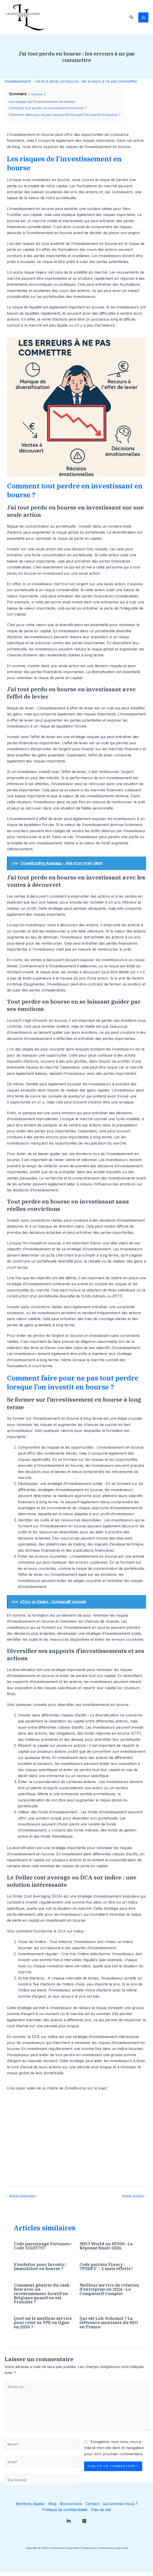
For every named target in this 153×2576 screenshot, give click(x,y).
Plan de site (101, 2513)
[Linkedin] (69, 2525)
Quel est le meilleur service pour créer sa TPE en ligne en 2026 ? (43, 2326)
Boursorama (71, 2507)
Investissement (17, 85)
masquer (37, 97)
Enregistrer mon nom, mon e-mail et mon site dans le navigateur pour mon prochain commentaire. (114, 2451)
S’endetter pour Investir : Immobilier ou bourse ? (40, 2270)
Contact (92, 2507)
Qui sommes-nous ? (120, 2507)
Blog (52, 2507)
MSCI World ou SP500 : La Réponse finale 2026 (106, 2249)
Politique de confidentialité (64, 2513)
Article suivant (135, 2200)
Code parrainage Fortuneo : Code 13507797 (43, 2249)
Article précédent (20, 2200)
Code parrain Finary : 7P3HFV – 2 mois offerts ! (106, 2270)
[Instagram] (84, 2525)
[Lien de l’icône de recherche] (132, 19)
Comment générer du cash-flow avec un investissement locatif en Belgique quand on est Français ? (42, 2297)
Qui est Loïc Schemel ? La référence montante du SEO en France (108, 2326)
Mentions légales (30, 2507)
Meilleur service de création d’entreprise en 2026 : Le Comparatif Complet (109, 2293)
